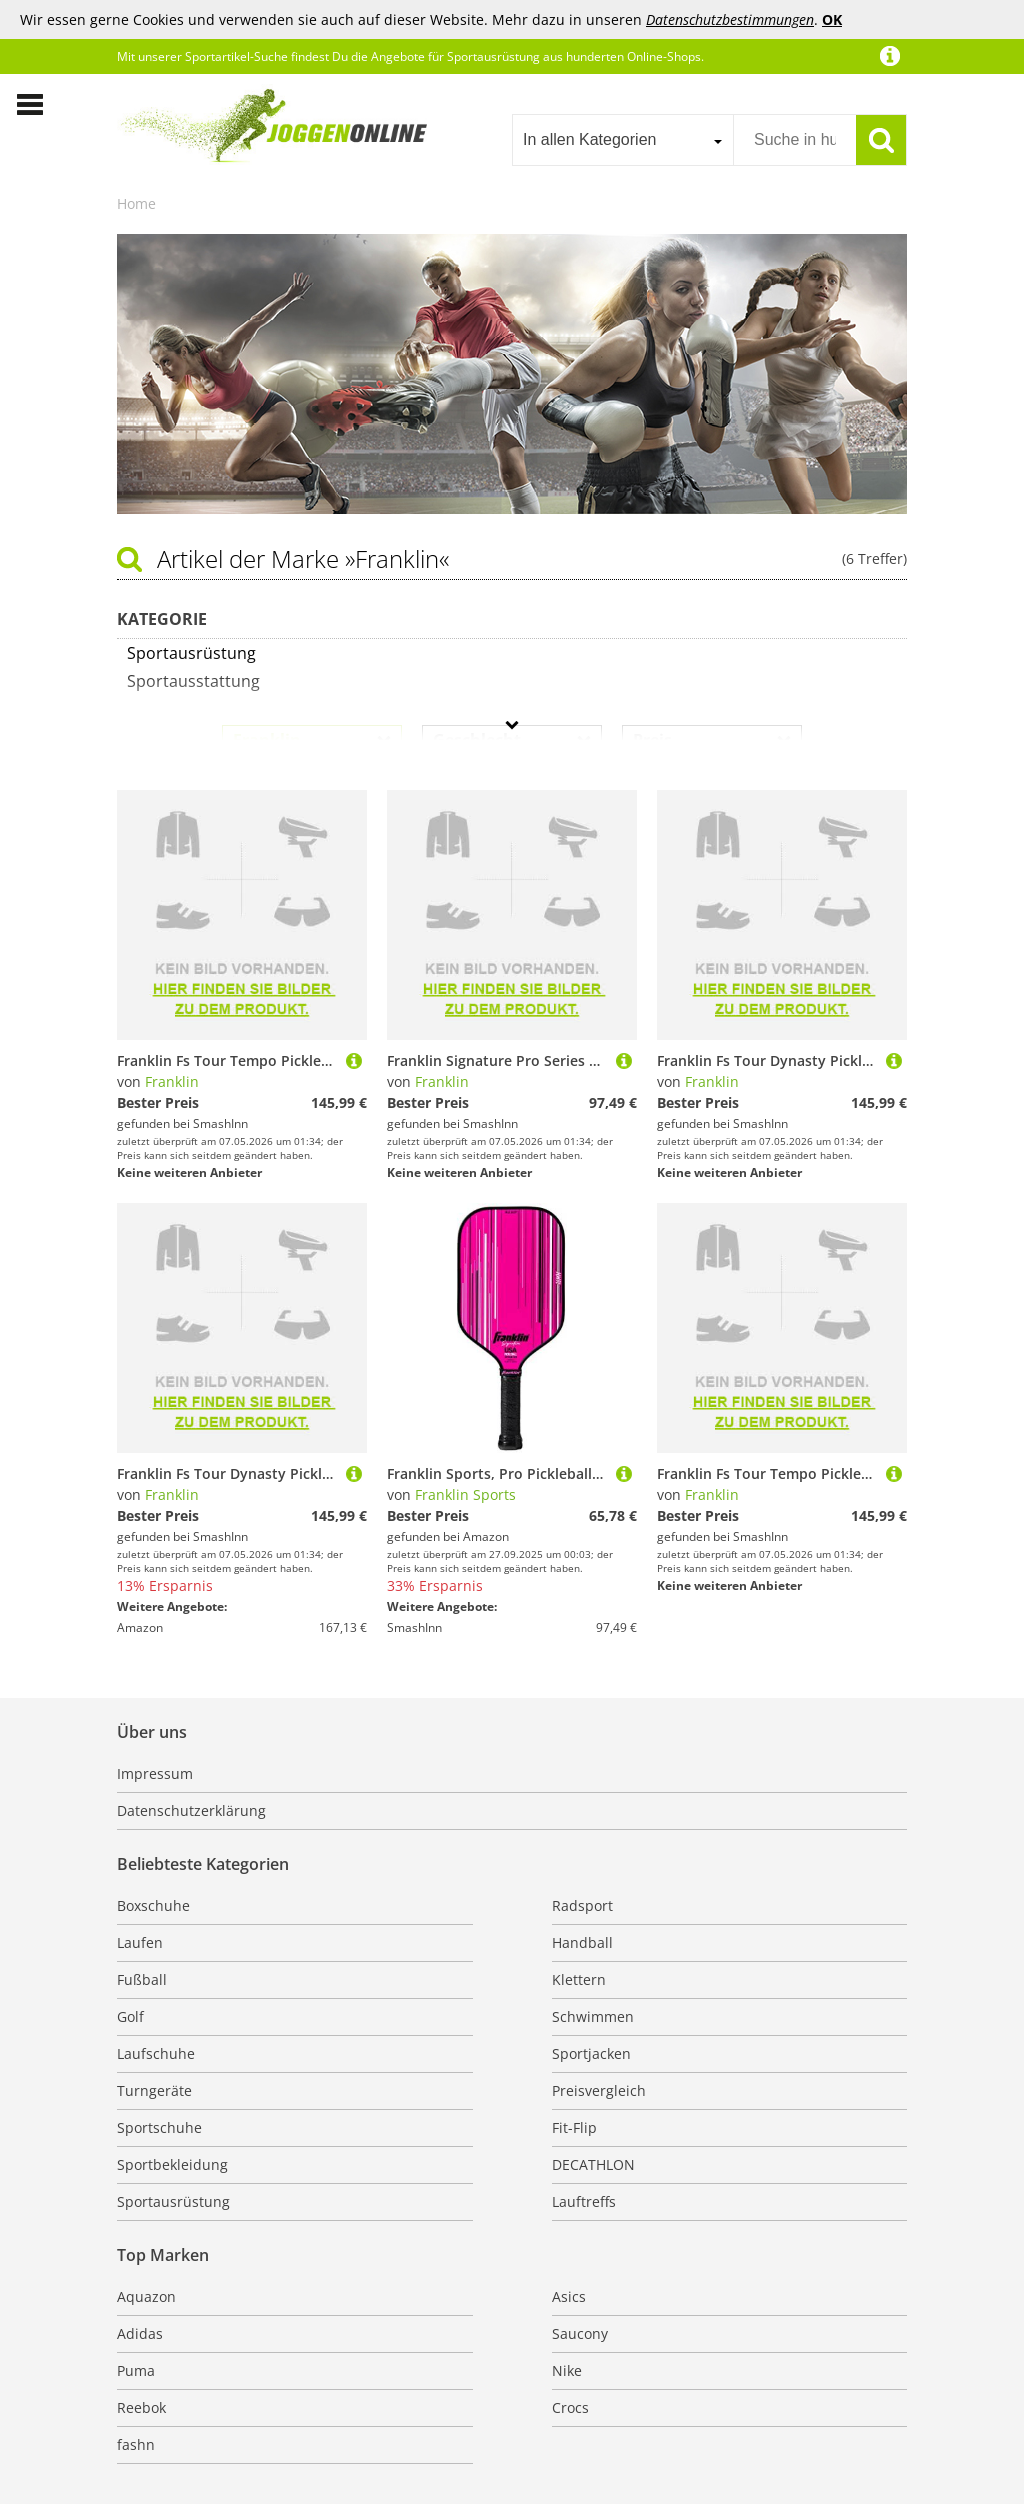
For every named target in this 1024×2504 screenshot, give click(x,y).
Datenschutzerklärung (191, 1810)
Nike (567, 2370)
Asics (569, 2296)
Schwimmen (593, 2016)
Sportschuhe (159, 2127)
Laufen (140, 1942)
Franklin (172, 1081)
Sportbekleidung (172, 2164)
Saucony (580, 2333)
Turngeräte (154, 2090)
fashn (136, 2444)
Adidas (140, 2333)
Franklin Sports (465, 1494)
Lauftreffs (584, 2201)
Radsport (582, 1905)
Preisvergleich (599, 2090)
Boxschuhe (153, 1905)
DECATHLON (593, 2164)
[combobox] (622, 140)
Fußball (142, 1979)
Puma (136, 2370)
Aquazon (146, 2296)
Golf (130, 2016)
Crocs (570, 2407)
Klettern (579, 1979)
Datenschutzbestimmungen (730, 19)
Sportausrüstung (173, 2201)
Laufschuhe (156, 2053)
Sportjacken (591, 2053)
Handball (582, 1942)
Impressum (155, 1773)
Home (136, 203)
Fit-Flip (574, 2127)
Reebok (141, 2407)
